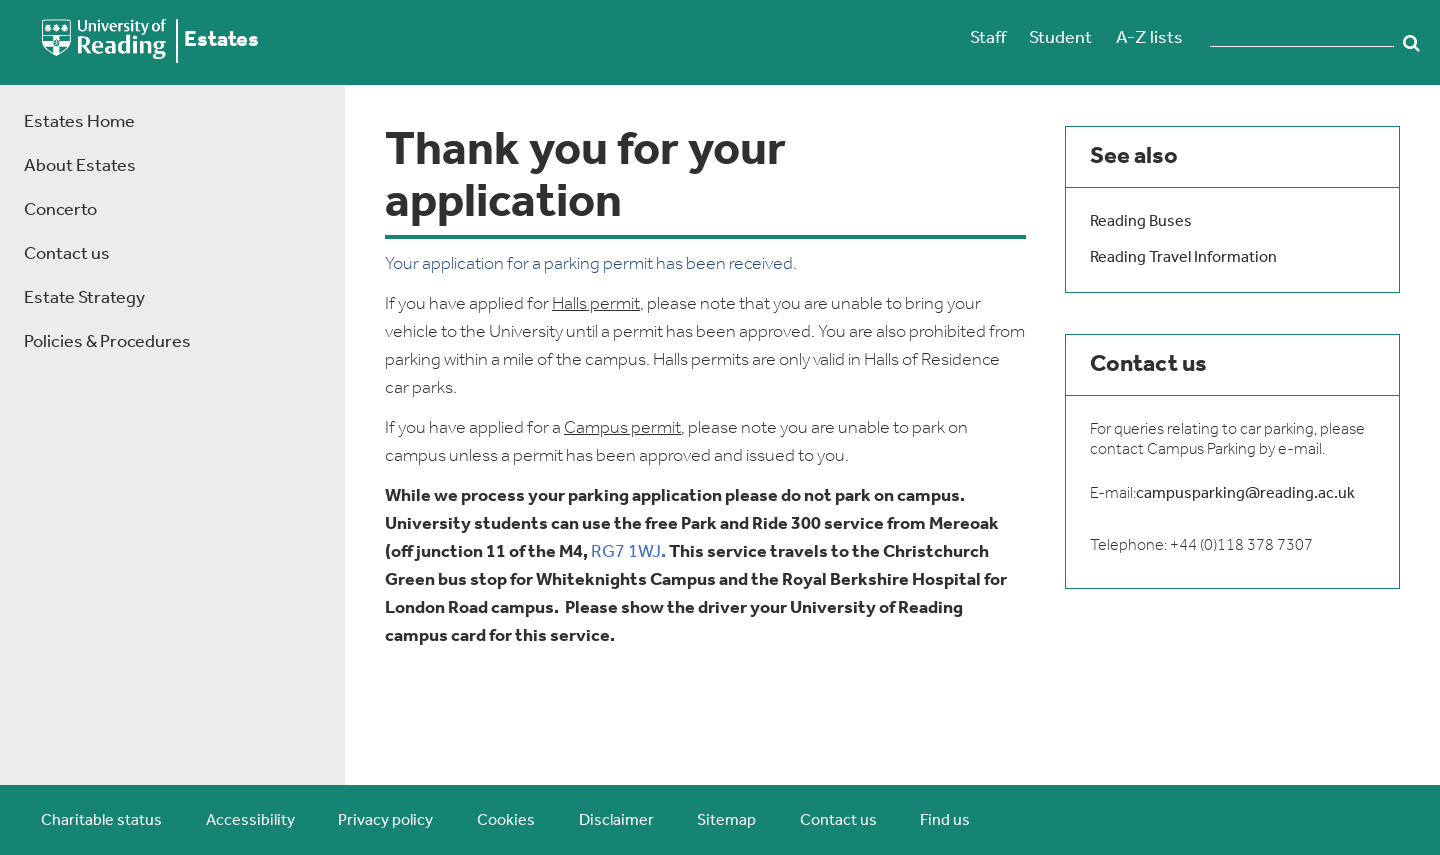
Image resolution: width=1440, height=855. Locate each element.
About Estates (80, 166)
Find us (945, 821)
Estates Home (79, 122)
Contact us (67, 254)
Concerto (60, 210)
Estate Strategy (84, 298)
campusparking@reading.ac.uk (1245, 494)
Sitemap (726, 821)
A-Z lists (1149, 38)
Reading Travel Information (1183, 258)
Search (1412, 43)
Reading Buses (1141, 222)
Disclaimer (616, 821)
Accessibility (250, 821)
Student (1060, 38)
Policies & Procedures (107, 342)
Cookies (506, 821)
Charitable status (101, 821)
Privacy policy (385, 821)
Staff (988, 38)
